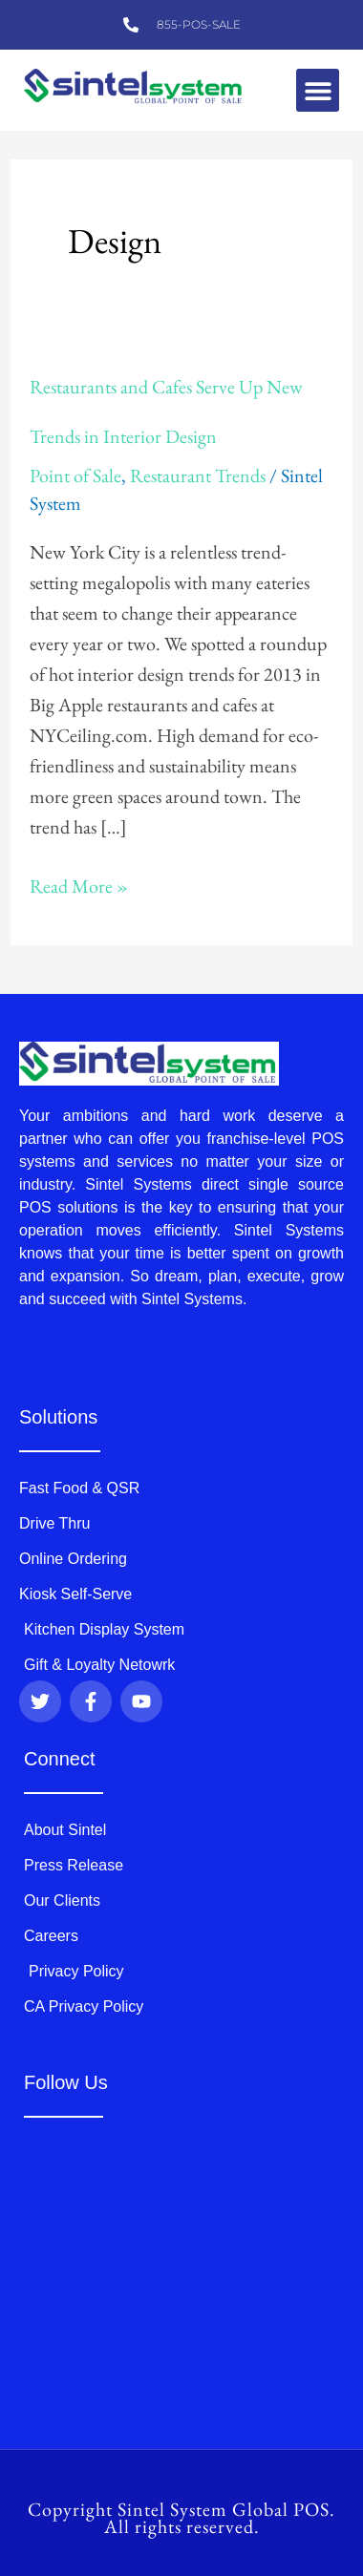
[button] (317, 90)
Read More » (79, 884)
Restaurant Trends (198, 475)
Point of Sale (75, 475)
